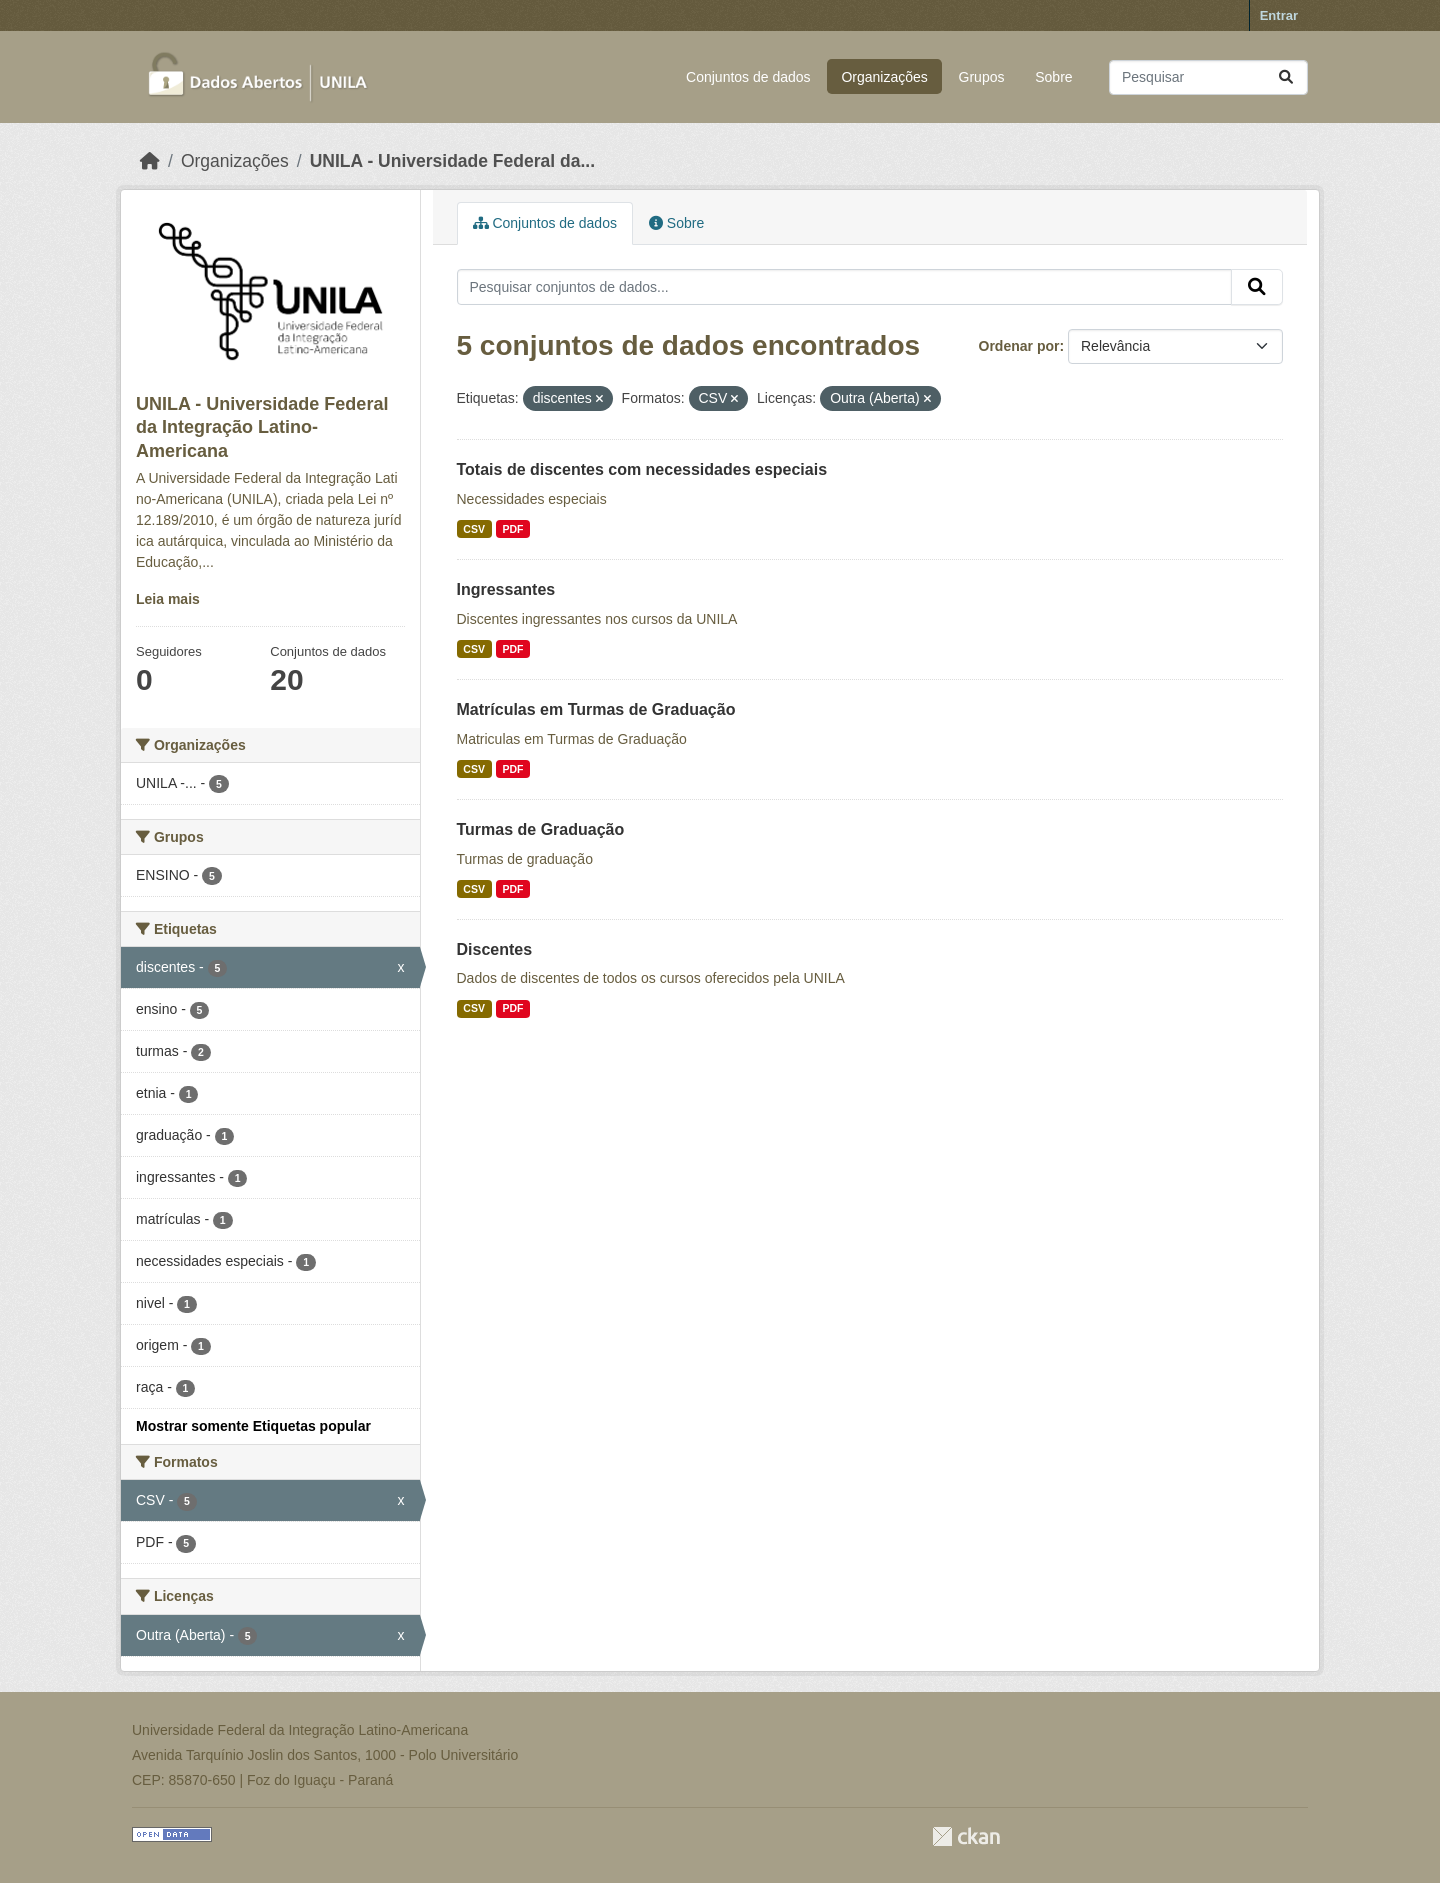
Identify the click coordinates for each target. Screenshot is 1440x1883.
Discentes (495, 949)
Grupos (982, 77)
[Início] (150, 161)
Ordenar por (1019, 346)
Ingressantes (506, 589)
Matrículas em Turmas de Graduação (596, 709)
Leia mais (168, 599)
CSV (474, 529)
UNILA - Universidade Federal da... (452, 161)
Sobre (1053, 77)
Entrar (1279, 15)
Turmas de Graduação (541, 829)
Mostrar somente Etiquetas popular (253, 1426)
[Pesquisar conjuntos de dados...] (1208, 77)
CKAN (966, 1836)
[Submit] (1286, 77)
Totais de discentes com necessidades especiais (642, 469)
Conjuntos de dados (748, 77)
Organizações (884, 77)
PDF (512, 529)
